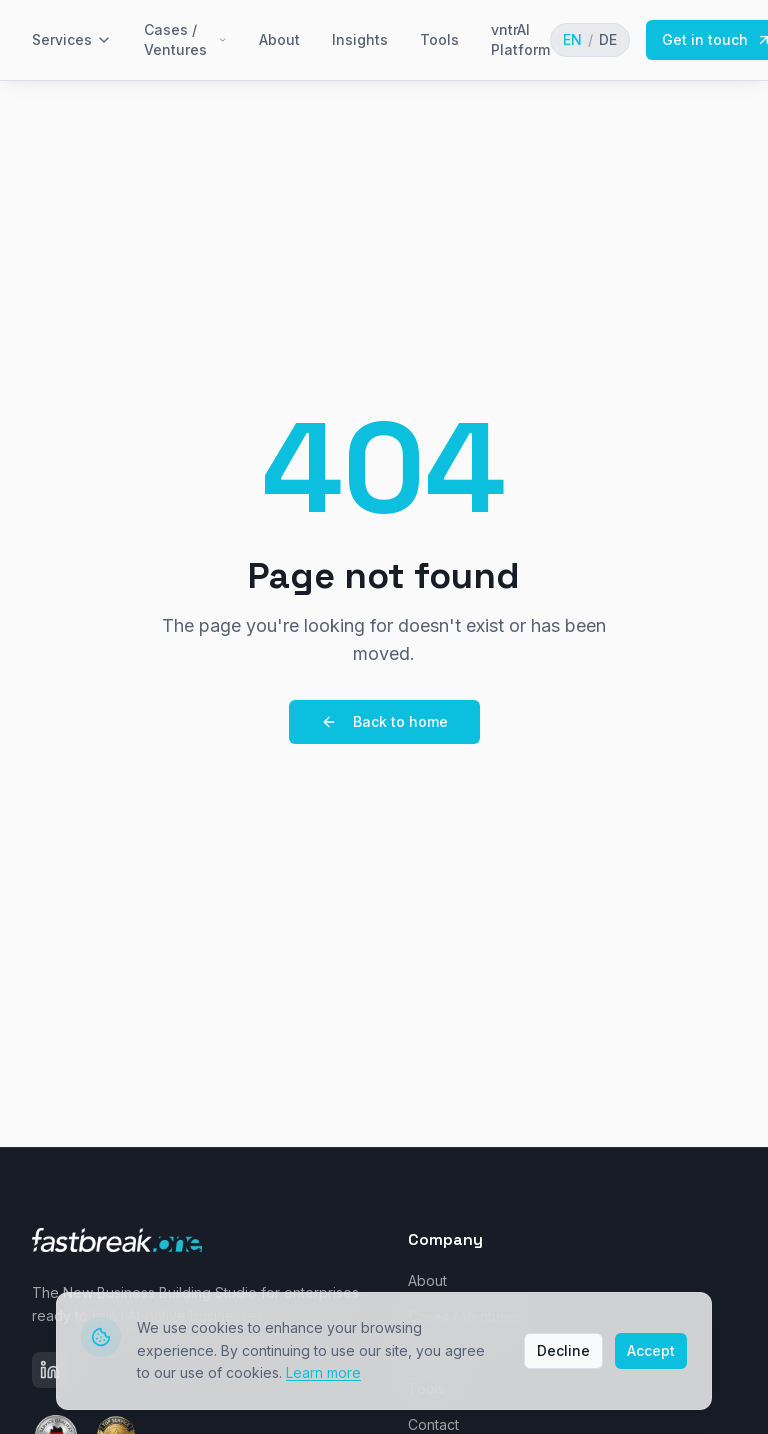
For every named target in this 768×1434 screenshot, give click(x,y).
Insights (360, 39)
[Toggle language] (590, 40)
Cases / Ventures (185, 39)
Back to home (384, 721)
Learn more (323, 1371)
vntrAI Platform (520, 39)
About (279, 39)
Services (72, 39)
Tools (439, 39)
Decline (563, 1349)
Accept (651, 1349)
